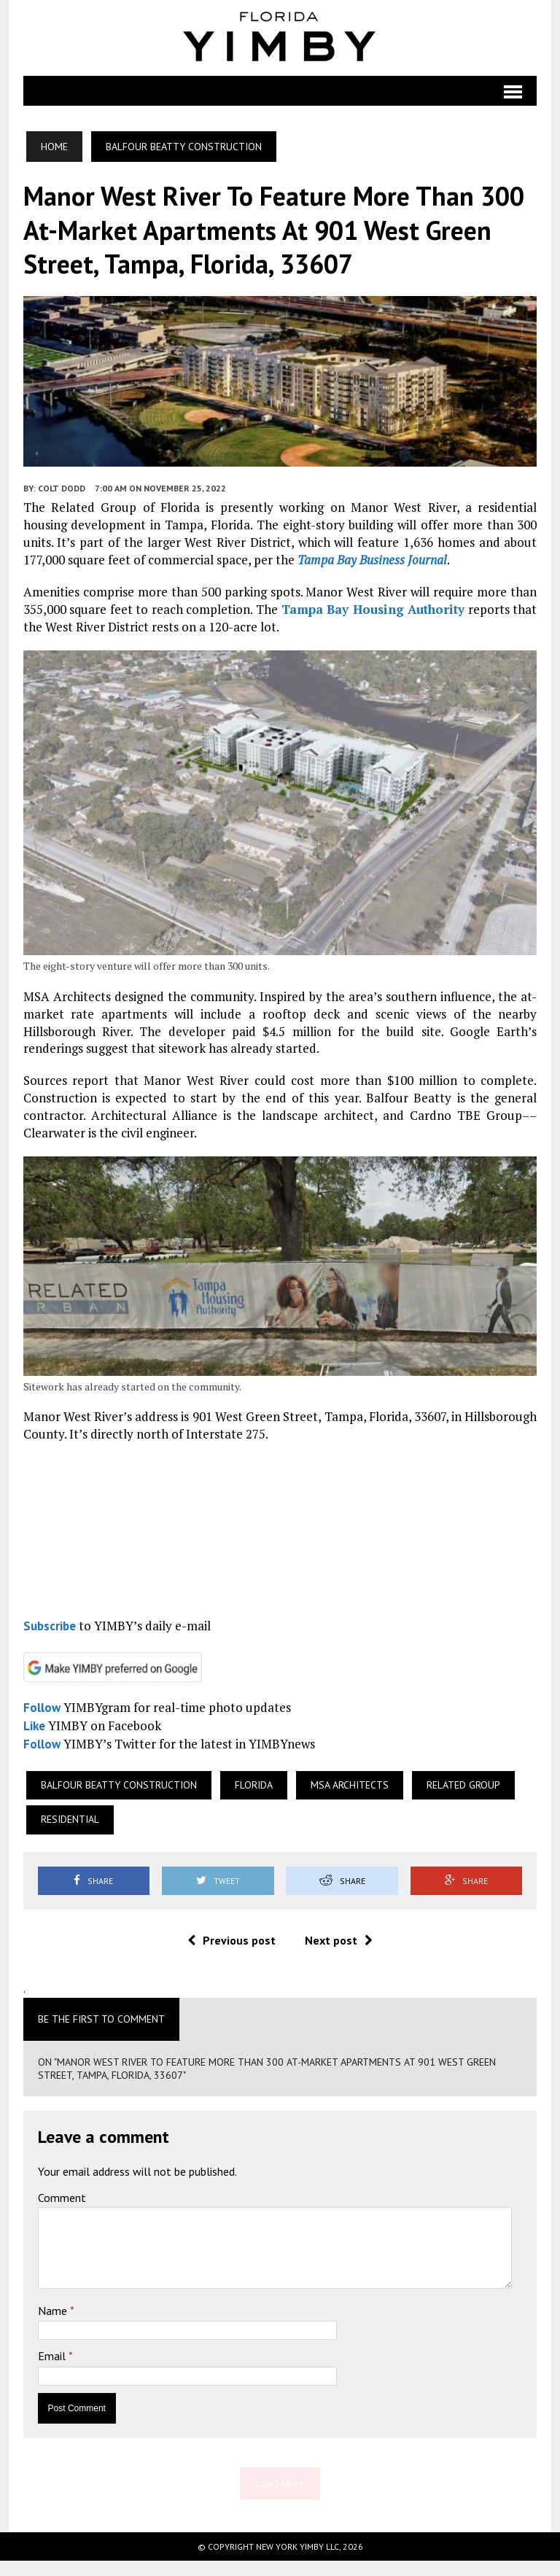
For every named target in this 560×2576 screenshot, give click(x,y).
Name (50, 2326)
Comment (58, 2213)
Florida (250, 1800)
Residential (66, 1835)
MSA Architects (346, 1800)
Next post (339, 1955)
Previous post (231, 1955)
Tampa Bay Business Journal (324, 567)
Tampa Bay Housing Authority (374, 618)
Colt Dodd (58, 496)
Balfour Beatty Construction (115, 1800)
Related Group (460, 1800)
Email (49, 2372)
